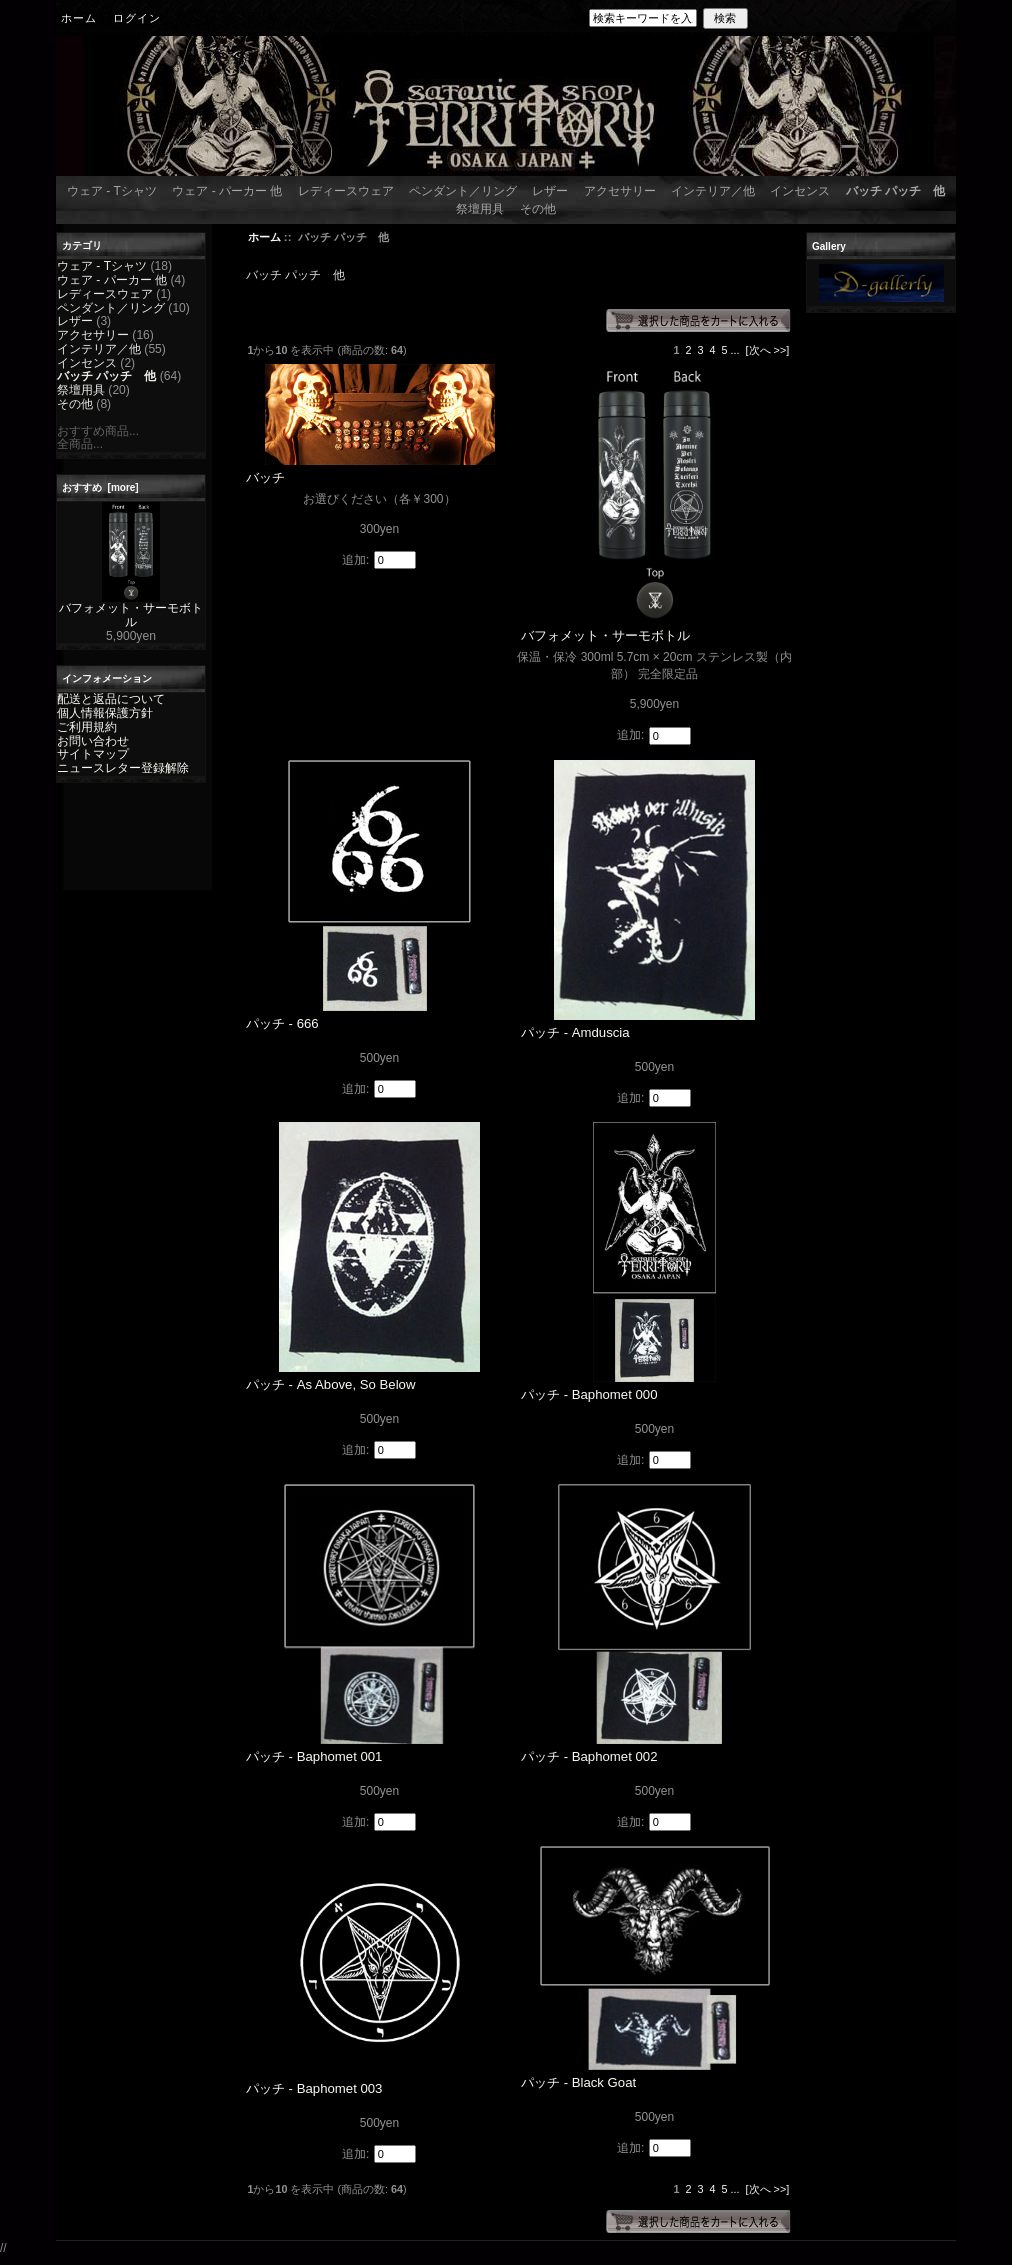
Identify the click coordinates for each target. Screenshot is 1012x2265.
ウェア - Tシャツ (112, 191)
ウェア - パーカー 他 (227, 191)
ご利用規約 (87, 727)
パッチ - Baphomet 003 (314, 2088)
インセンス (800, 191)
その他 (538, 209)
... (735, 350)
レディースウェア (346, 191)
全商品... (80, 444)
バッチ (265, 477)
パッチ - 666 (282, 1023)
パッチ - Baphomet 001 (314, 1756)
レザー (550, 191)
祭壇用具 (480, 209)
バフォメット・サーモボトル (131, 610)
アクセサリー (620, 191)
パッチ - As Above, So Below (330, 1384)
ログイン (137, 18)
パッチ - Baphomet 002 (589, 1756)
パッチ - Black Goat (578, 2082)
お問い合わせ (93, 741)
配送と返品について (111, 699)
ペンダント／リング (463, 191)
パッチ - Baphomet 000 (589, 1394)
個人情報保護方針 (105, 713)
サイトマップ (93, 754)
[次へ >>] (768, 350)
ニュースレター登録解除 (123, 768)
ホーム (79, 18)
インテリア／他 (713, 191)
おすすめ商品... (98, 431)
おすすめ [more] (100, 487)
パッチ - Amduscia (575, 1032)
